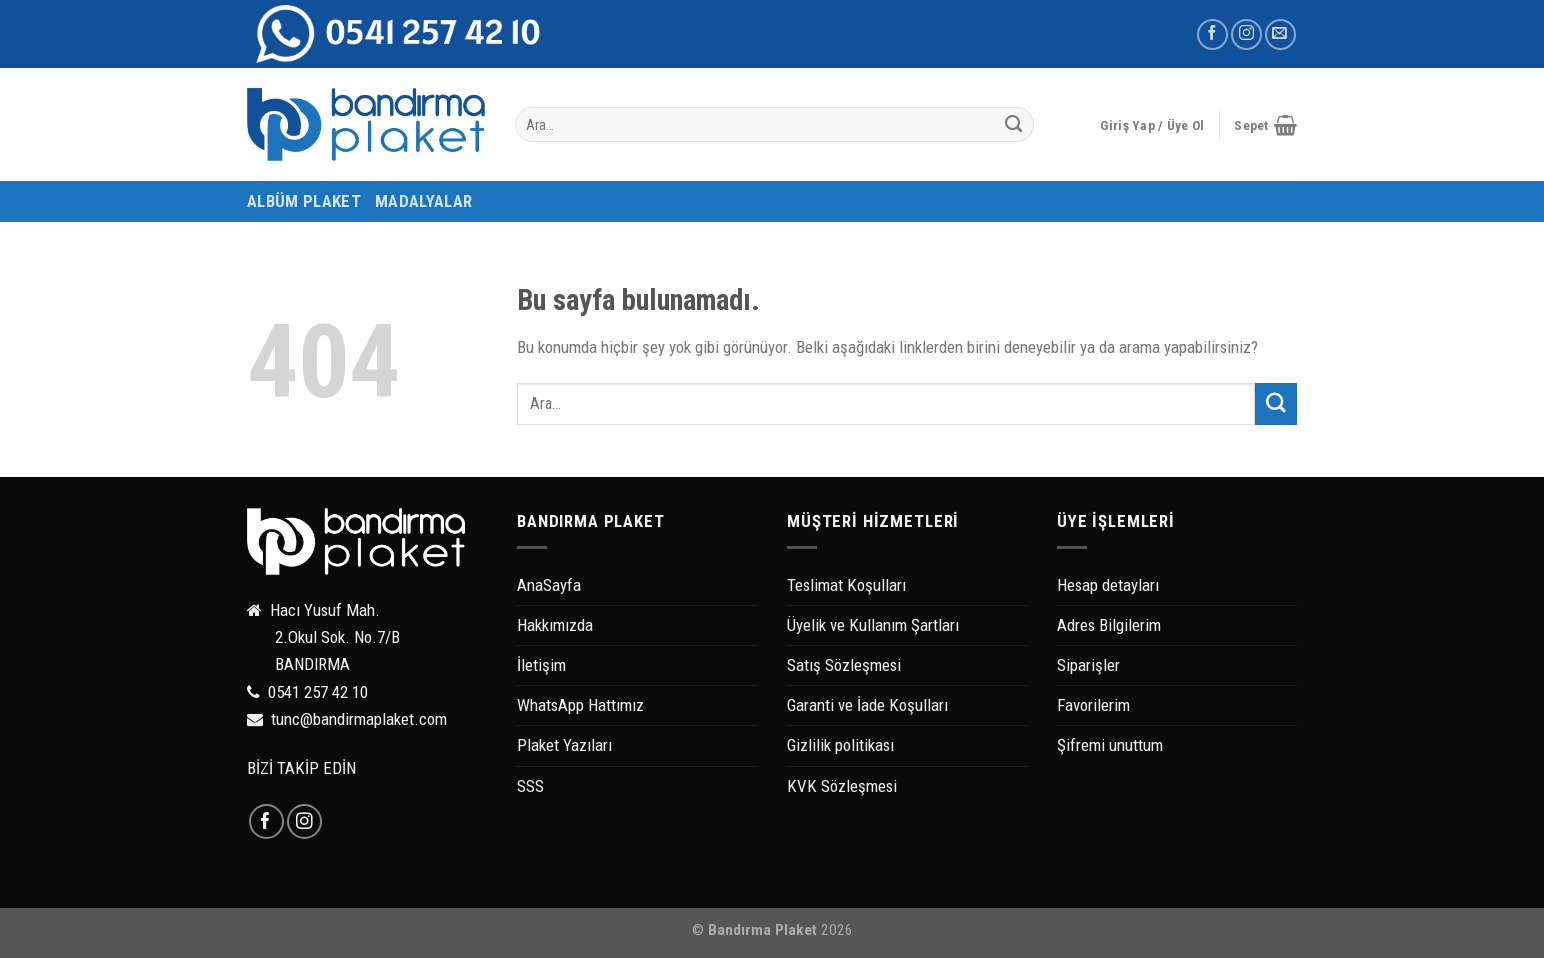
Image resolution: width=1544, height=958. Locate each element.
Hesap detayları (1108, 585)
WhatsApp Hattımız (580, 705)
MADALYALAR (423, 201)
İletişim (541, 665)
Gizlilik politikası (840, 745)
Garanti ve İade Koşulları (867, 705)
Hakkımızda (555, 625)
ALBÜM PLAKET (304, 201)
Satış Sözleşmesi (844, 665)
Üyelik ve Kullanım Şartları (873, 625)
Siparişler (1088, 665)
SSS (530, 786)
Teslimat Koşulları (846, 585)
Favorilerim (1093, 705)
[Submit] (1014, 125)
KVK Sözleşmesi (842, 786)
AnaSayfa (549, 585)
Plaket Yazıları (564, 745)
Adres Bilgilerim (1109, 625)
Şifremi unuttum (1110, 745)
